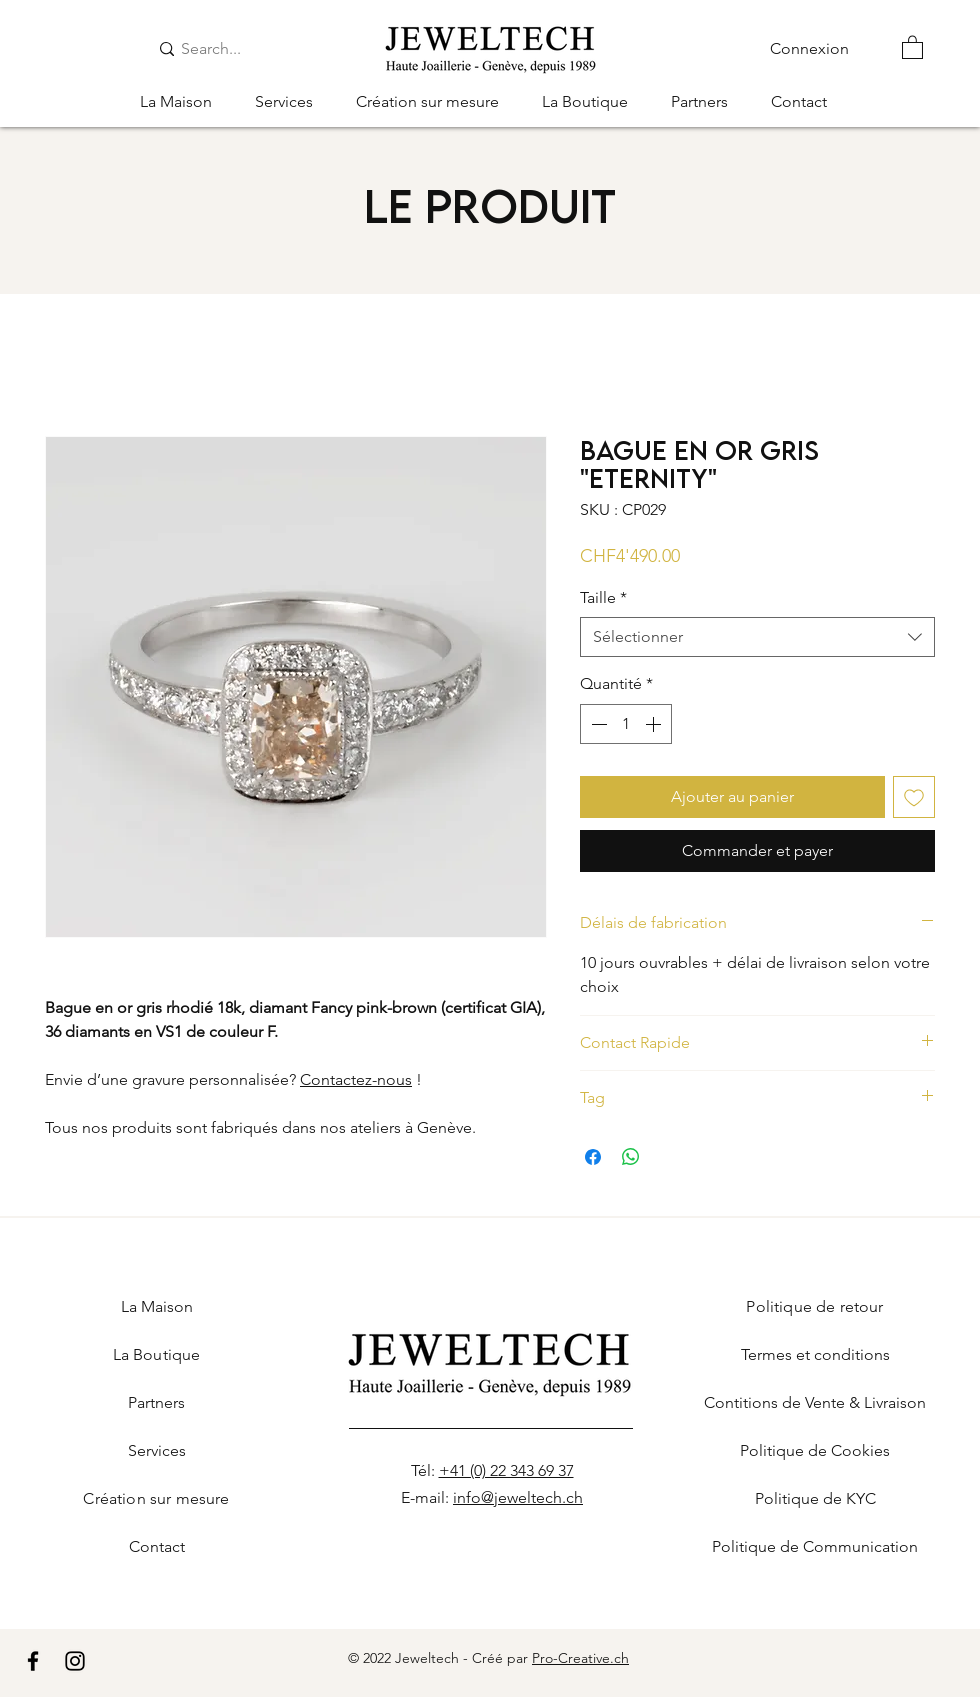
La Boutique (157, 1354)
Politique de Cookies (815, 1450)
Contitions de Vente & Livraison (815, 1402)
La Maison (157, 1306)
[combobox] (757, 637)
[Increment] (655, 724)
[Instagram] (75, 1661)
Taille (603, 597)
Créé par (502, 1658)
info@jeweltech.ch (518, 1497)
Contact (157, 1546)
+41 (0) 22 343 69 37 (506, 1470)
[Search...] (227, 49)
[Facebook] (33, 1661)
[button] (912, 46)
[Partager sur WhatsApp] (631, 1157)
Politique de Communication (815, 1546)
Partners (156, 1402)
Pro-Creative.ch (580, 1658)
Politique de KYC (815, 1498)
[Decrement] (597, 724)
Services (157, 1450)
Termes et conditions (815, 1354)
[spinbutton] (626, 724)
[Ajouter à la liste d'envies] (914, 797)
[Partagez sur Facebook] (593, 1157)
